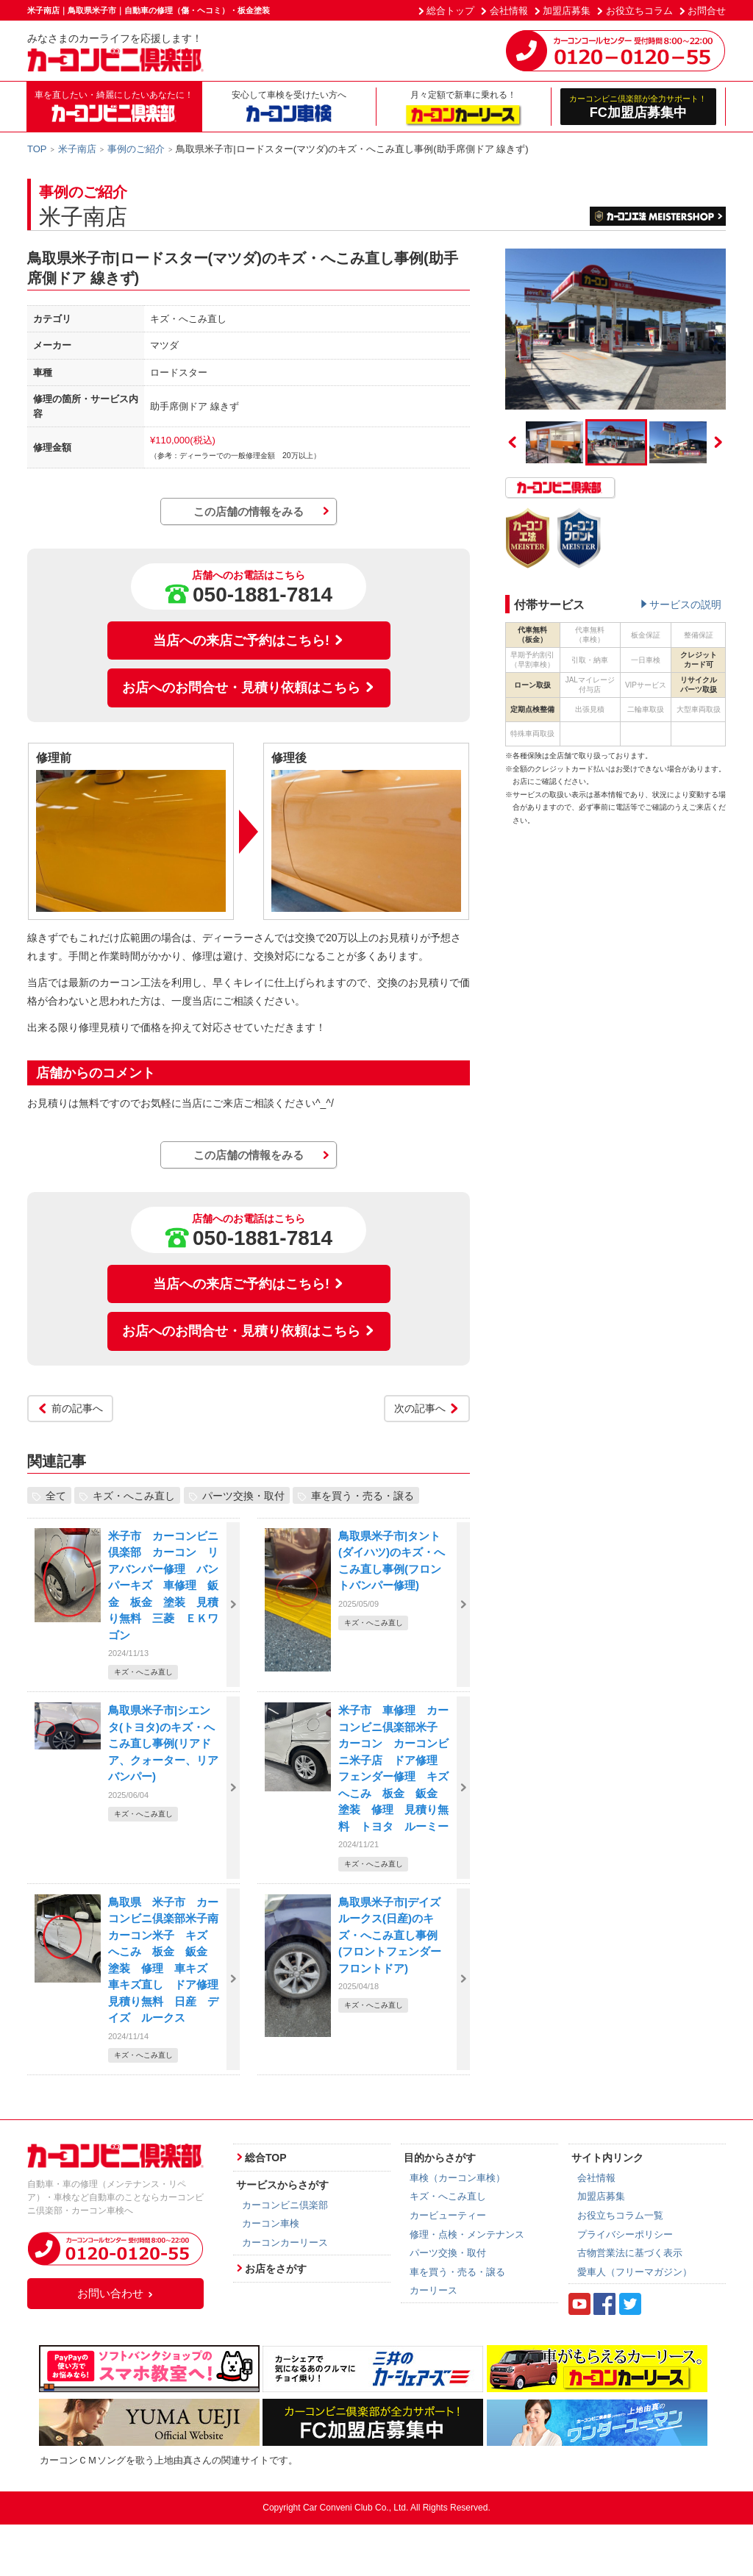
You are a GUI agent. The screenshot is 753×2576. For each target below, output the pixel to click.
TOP (37, 148)
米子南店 (77, 148)
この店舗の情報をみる (248, 511)
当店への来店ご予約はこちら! (248, 640)
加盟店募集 (566, 10)
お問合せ (707, 10)
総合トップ (450, 10)
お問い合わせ (115, 2293)
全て (56, 1496)
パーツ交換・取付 (243, 1496)
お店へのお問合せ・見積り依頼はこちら (248, 687)
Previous (512, 442)
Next (718, 442)
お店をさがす (276, 2268)
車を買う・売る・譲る (362, 1496)
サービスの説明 (685, 604)
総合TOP (266, 2157)
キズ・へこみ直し (134, 1496)
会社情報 (509, 10)
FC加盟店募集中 (638, 106)
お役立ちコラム (639, 10)
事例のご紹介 (136, 148)
